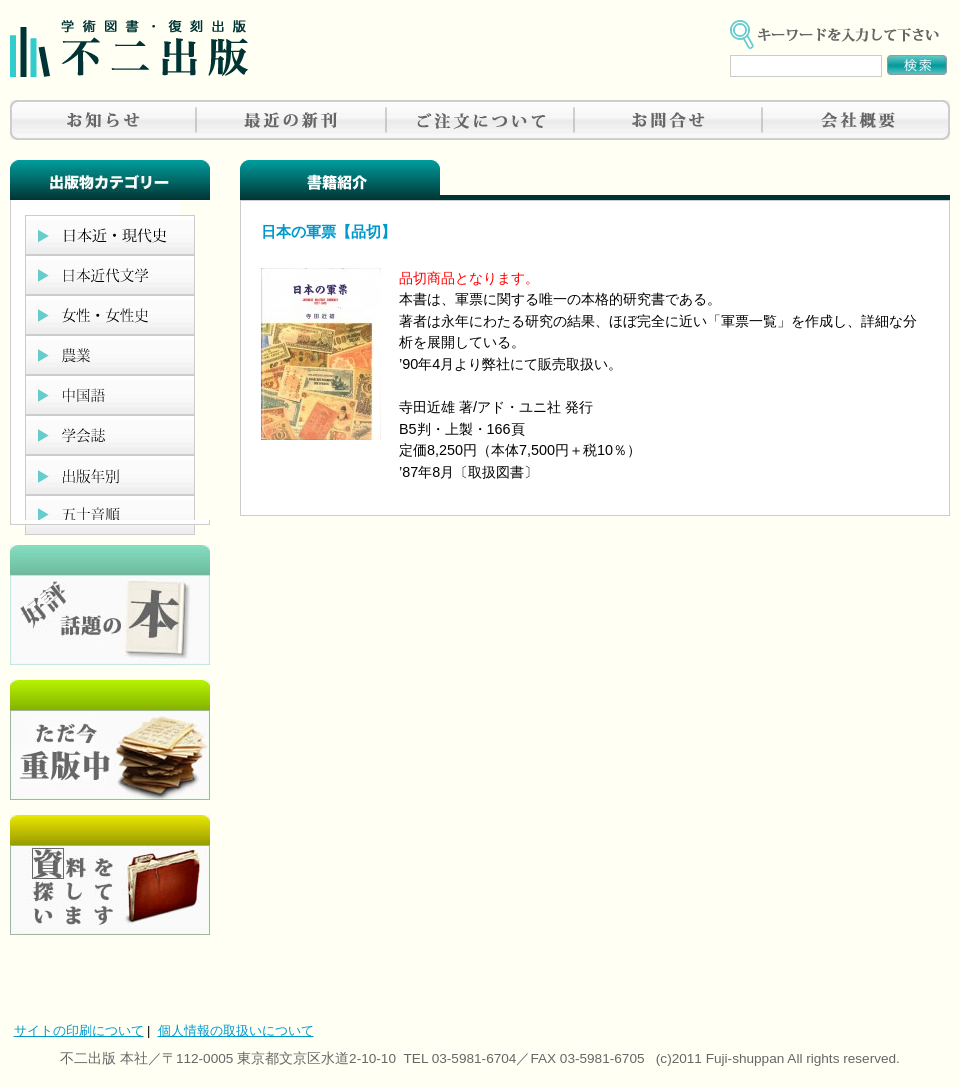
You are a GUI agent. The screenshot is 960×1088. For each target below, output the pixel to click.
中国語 (110, 395)
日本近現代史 (110, 235)
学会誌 (110, 435)
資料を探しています (110, 875)
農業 (110, 355)
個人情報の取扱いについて (236, 1030)
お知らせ (104, 120)
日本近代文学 (110, 275)
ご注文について (480, 120)
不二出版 (129, 48)
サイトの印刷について (79, 1030)
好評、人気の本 (110, 605)
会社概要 (856, 120)
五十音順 (110, 515)
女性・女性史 (110, 315)
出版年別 (110, 475)
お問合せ (668, 120)
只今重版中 (110, 740)
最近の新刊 (292, 120)
